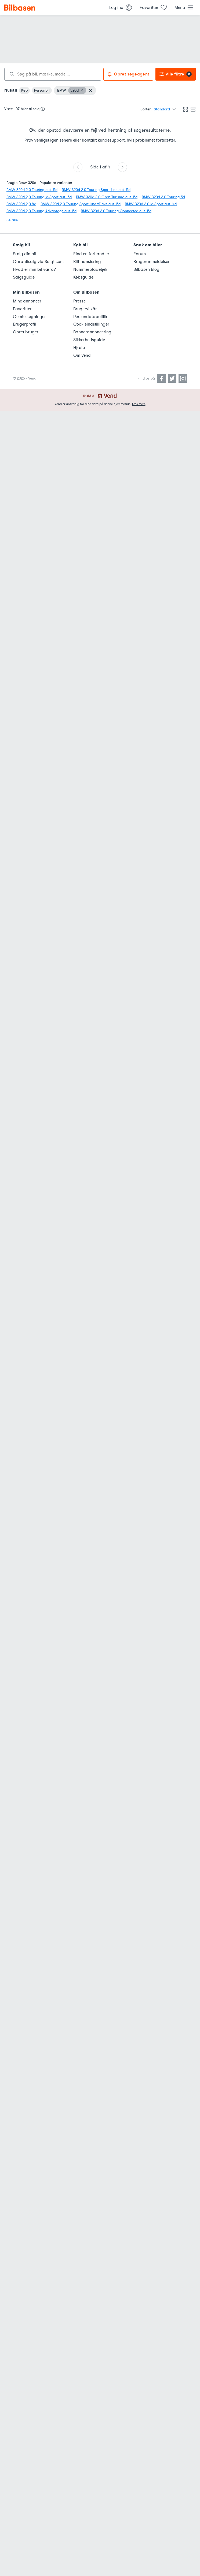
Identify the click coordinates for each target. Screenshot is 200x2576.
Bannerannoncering (92, 332)
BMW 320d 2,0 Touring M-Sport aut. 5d (39, 197)
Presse (79, 301)
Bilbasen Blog (146, 269)
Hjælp (79, 348)
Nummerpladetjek (90, 269)
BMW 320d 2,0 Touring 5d (163, 197)
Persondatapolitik (90, 317)
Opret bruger (25, 332)
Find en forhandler (91, 254)
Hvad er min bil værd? (34, 269)
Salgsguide (24, 277)
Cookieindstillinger (91, 324)
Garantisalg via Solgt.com (38, 262)
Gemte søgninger (29, 317)
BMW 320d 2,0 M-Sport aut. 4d (151, 204)
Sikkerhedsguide (89, 340)
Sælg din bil (24, 254)
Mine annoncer (27, 301)
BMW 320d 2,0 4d (21, 204)
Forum (139, 254)
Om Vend (82, 355)
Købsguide (83, 277)
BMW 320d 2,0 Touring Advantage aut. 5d (41, 211)
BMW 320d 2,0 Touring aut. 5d (31, 189)
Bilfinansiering (87, 262)
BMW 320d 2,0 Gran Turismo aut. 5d (106, 197)
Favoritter (22, 309)
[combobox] (52, 74)
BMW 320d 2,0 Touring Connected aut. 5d (116, 211)
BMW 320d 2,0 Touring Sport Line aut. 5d (96, 189)
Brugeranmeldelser (151, 262)
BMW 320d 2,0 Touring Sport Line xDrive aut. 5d (81, 204)
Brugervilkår (85, 309)
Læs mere (139, 404)
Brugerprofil (24, 324)
